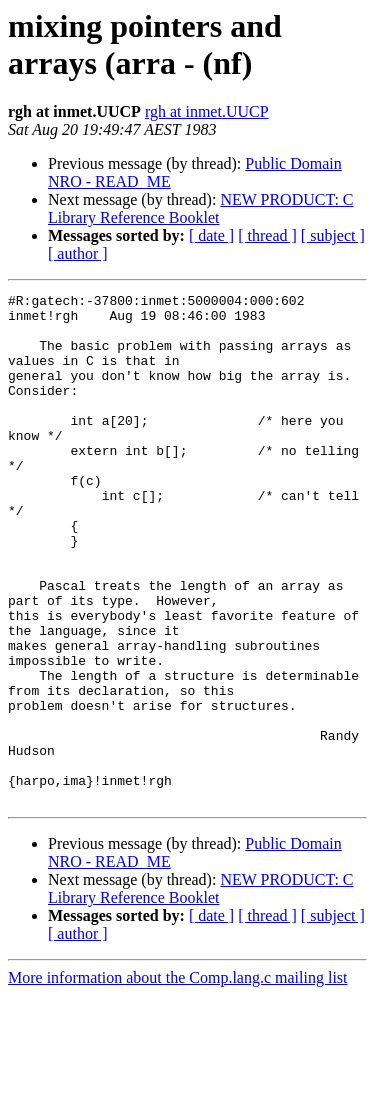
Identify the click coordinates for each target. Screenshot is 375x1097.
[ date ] (211, 235)
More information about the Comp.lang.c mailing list (178, 1079)
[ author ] (78, 253)
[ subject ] (333, 235)
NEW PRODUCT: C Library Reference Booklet (201, 208)
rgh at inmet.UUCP (207, 111)
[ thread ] (267, 235)
